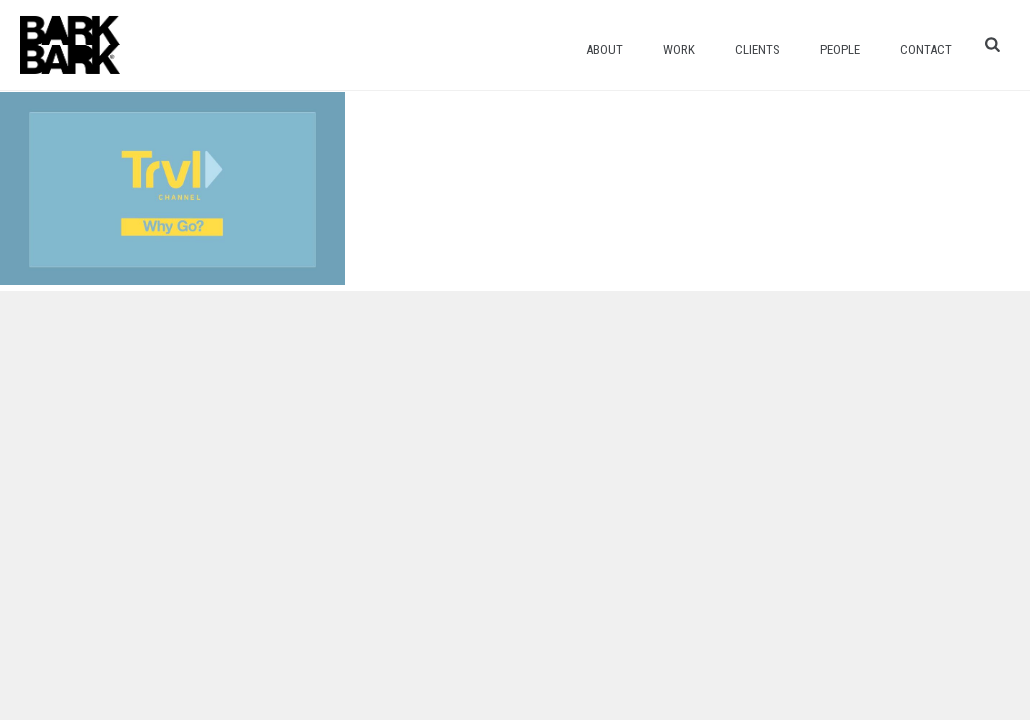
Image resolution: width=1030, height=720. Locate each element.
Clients (757, 49)
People (840, 49)
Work (679, 49)
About (604, 49)
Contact (926, 49)
